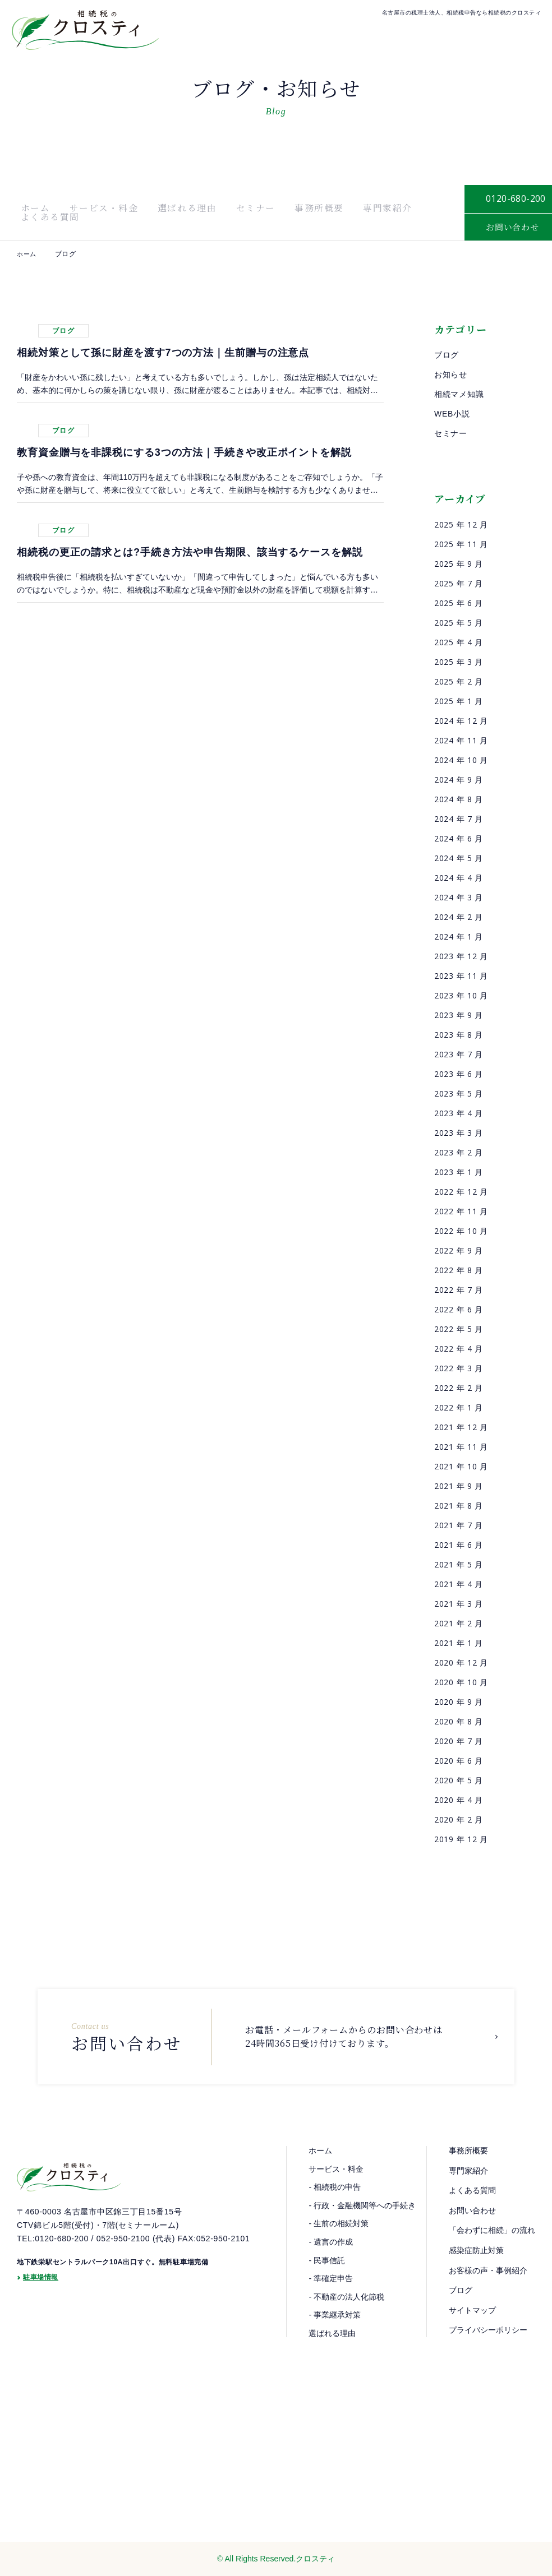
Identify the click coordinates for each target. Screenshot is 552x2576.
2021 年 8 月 (458, 1505)
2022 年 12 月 (461, 1191)
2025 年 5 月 (458, 622)
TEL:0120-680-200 (53, 2265)
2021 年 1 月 (458, 1643)
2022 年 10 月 (461, 1230)
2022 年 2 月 (458, 1387)
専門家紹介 (324, 212)
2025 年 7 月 (458, 583)
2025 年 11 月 (461, 544)
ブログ (446, 354)
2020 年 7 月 (458, 1741)
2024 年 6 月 (458, 838)
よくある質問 (386, 212)
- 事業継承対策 (335, 2314)
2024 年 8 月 (458, 799)
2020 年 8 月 (458, 1721)
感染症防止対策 (476, 2250)
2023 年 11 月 (461, 975)
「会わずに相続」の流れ (492, 2230)
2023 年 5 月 (458, 1093)
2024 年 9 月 (458, 779)
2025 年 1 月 (458, 701)
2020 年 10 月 (461, 1682)
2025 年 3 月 (458, 661)
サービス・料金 (88, 212)
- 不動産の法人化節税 (346, 2296)
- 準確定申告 (331, 2278)
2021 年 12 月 (461, 1427)
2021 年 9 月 (458, 1486)
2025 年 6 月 (458, 603)
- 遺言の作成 (331, 2241)
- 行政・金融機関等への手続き (362, 2205)
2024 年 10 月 (461, 760)
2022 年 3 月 (458, 1368)
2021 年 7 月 (458, 1525)
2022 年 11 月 (461, 1211)
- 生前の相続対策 (339, 2223)
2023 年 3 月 (458, 1132)
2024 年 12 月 (461, 720)
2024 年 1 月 (458, 936)
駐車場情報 (41, 2307)
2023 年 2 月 (458, 1152)
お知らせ (450, 374)
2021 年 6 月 (458, 1544)
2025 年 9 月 (458, 563)
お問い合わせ (472, 2210)
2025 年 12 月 (461, 524)
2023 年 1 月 (458, 1172)
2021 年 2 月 (458, 1623)
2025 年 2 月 (458, 681)
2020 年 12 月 (461, 1662)
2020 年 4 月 (458, 1800)
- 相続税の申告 (335, 2186)
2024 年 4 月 (458, 877)
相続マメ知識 (459, 394)
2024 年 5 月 (458, 858)
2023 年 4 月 (458, 1113)
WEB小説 (452, 413)
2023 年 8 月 (458, 1034)
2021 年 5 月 (458, 1564)
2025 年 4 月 (458, 642)
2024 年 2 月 (458, 917)
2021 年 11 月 (461, 1446)
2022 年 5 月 (458, 1329)
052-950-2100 (123, 2265)
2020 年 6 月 (458, 1760)
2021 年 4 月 (458, 1584)
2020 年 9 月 (458, 1701)
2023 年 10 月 (461, 995)
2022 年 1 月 (458, 1407)
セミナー (216, 212)
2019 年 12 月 (461, 1839)
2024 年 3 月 (458, 897)
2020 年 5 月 (458, 1780)
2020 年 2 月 (458, 1819)
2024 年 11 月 (461, 740)
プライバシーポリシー (488, 2329)
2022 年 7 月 (458, 1289)
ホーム (31, 212)
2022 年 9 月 (458, 1250)
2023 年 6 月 (458, 1074)
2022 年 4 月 (458, 1348)
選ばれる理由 (159, 212)
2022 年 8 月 (458, 1270)
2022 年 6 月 (458, 1309)
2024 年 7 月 (458, 818)
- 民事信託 (327, 2260)
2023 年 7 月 (458, 1054)
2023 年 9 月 (458, 1015)
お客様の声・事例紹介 (488, 2270)
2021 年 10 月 (461, 1466)
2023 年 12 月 (461, 956)
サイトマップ (472, 2310)
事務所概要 (268, 212)
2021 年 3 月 (458, 1603)
